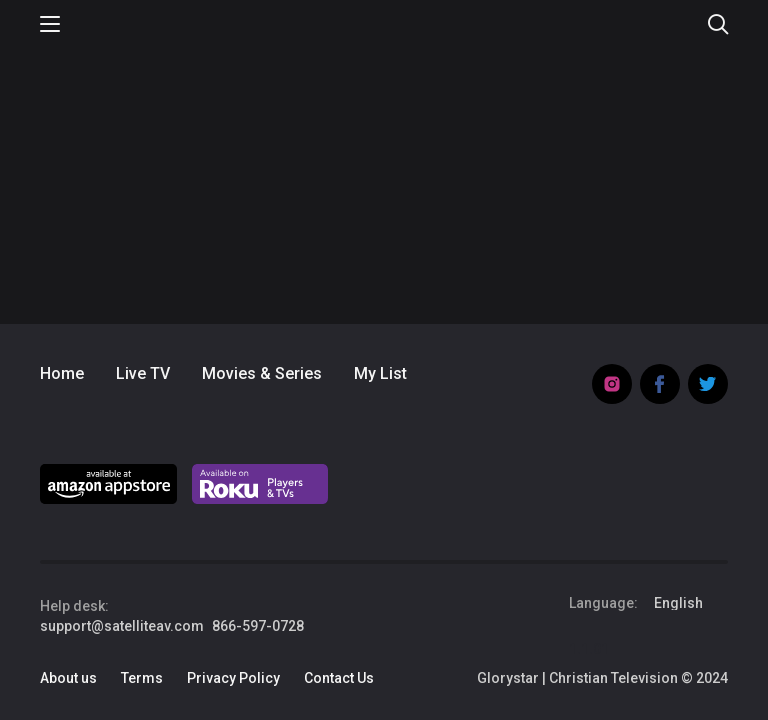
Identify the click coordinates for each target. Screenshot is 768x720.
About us (68, 678)
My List (380, 373)
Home (62, 373)
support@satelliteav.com (122, 626)
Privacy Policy (233, 678)
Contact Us (339, 678)
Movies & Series (262, 373)
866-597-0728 (258, 626)
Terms (142, 678)
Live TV (143, 373)
